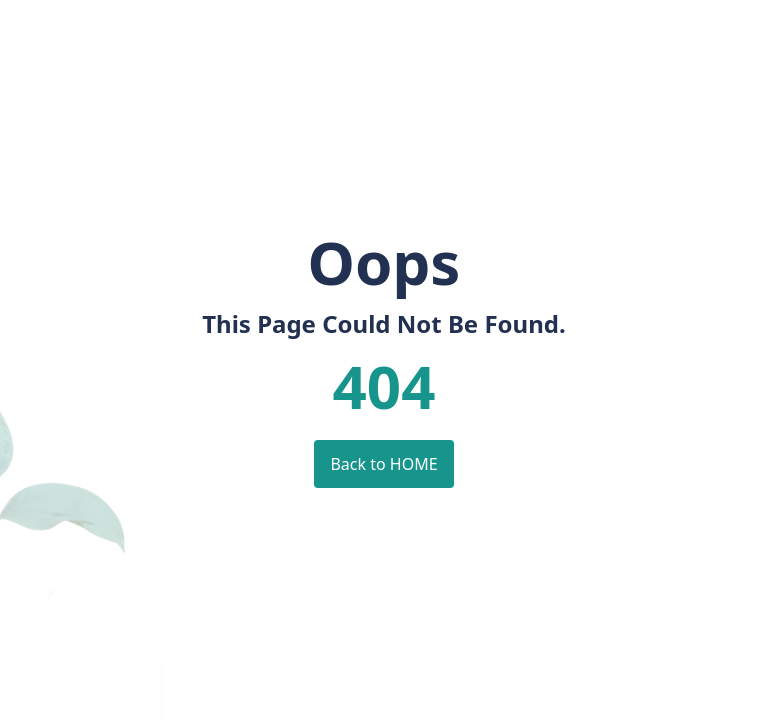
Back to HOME (383, 464)
